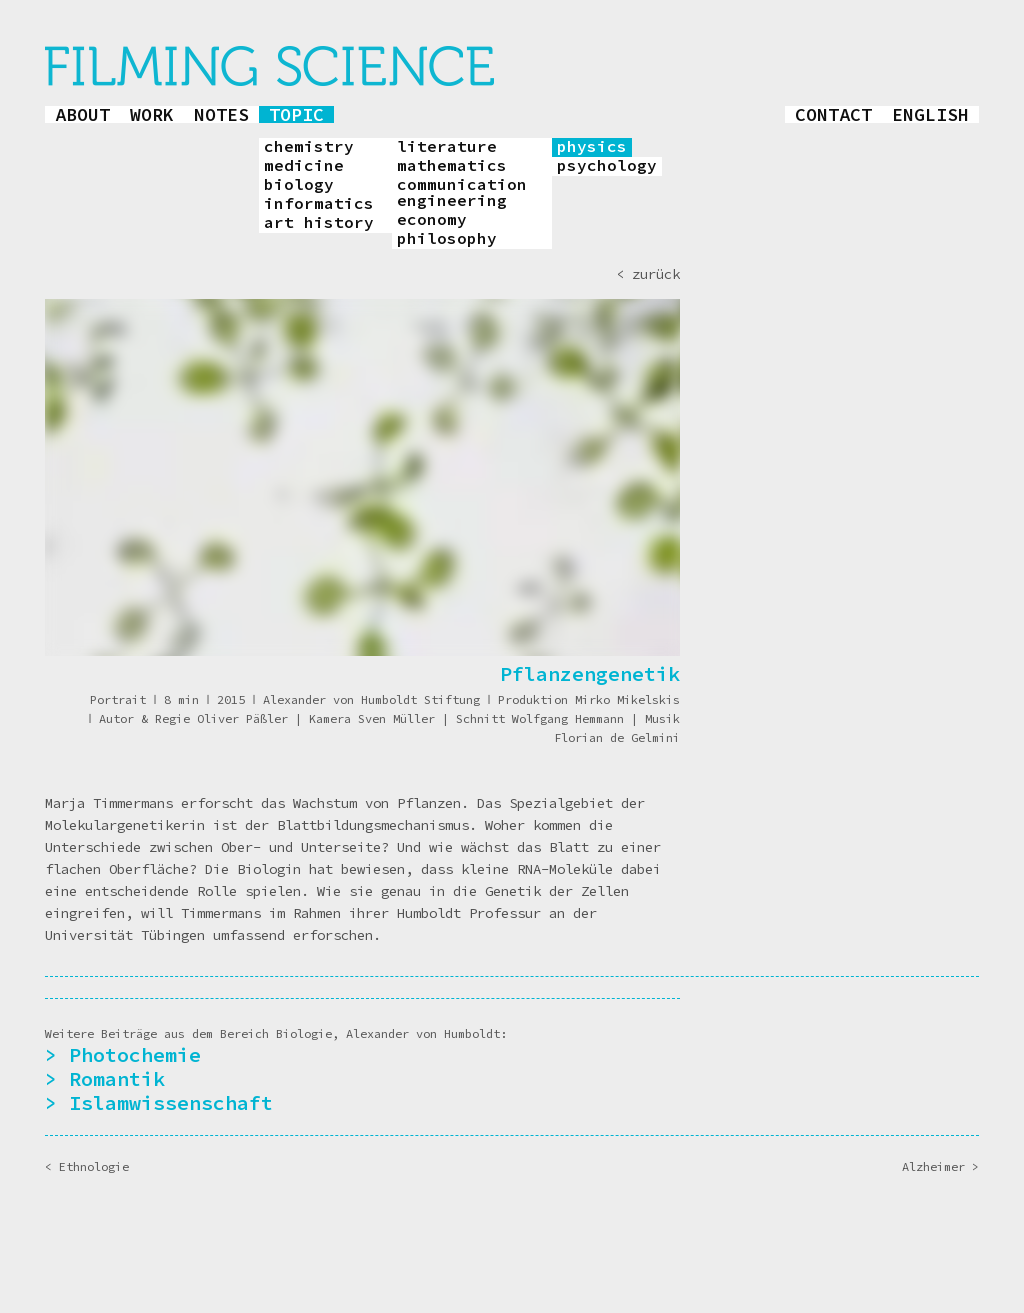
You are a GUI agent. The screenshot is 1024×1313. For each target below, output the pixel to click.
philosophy (447, 239)
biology (299, 185)
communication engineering (462, 193)
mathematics (452, 166)
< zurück (648, 274)
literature (447, 147)
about (82, 114)
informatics (319, 204)
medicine (304, 166)
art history (319, 223)
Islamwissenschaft (171, 1102)
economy (432, 220)
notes (221, 114)
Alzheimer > (940, 1166)
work (152, 114)
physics (592, 147)
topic (296, 114)
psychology (607, 166)
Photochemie (135, 1054)
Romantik (117, 1078)
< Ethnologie (87, 1166)
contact (833, 114)
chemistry (309, 147)
